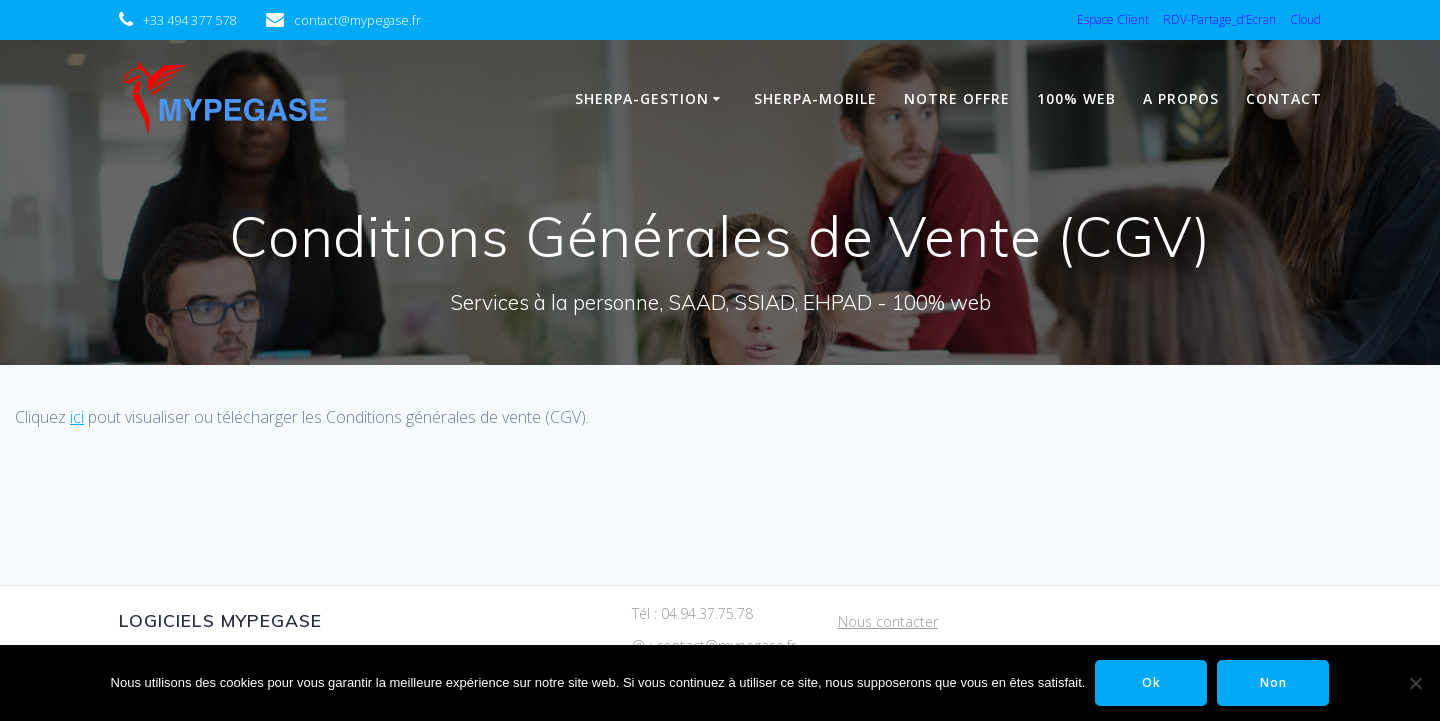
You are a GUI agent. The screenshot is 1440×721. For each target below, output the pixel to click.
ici (77, 417)
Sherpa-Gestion (642, 98)
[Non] (1415, 683)
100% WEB (1076, 98)
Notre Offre (957, 98)
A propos (1181, 98)
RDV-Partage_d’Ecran (1219, 19)
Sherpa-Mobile (815, 98)
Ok (1151, 682)
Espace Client (1113, 19)
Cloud (1305, 19)
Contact (1284, 98)
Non (1273, 682)
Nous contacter (888, 621)
